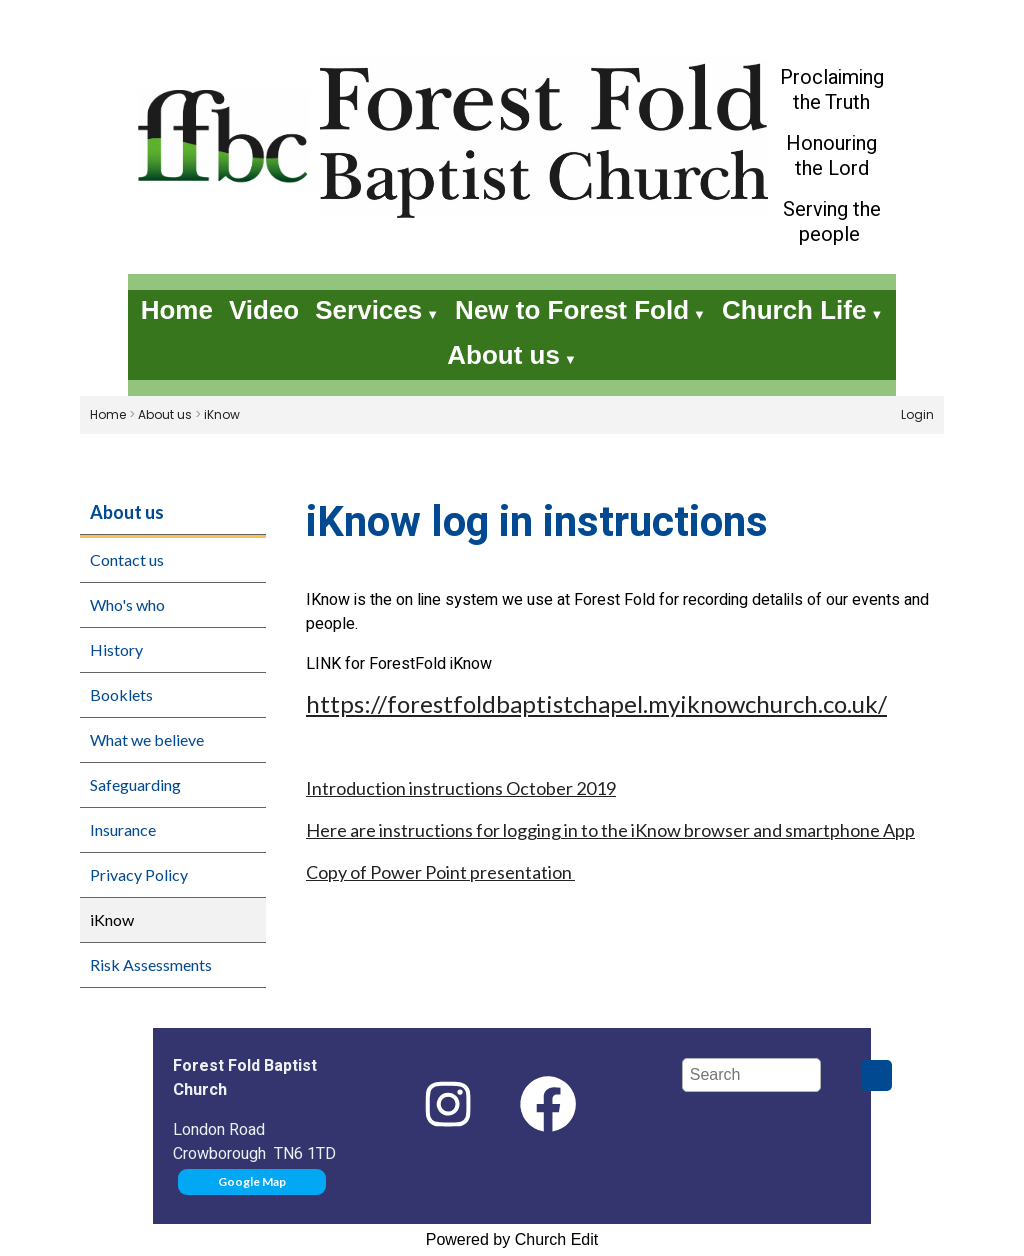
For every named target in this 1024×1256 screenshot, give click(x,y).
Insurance (123, 829)
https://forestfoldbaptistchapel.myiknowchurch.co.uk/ (596, 703)
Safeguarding (135, 784)
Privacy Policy (139, 874)
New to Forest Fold (572, 310)
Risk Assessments (151, 964)
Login (917, 414)
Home (177, 310)
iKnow (222, 414)
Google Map (252, 1181)
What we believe (147, 739)
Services (368, 310)
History (116, 649)
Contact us (127, 559)
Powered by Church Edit (512, 1239)
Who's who (127, 604)
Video (264, 310)
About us (503, 355)
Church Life (794, 310)
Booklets (121, 694)
